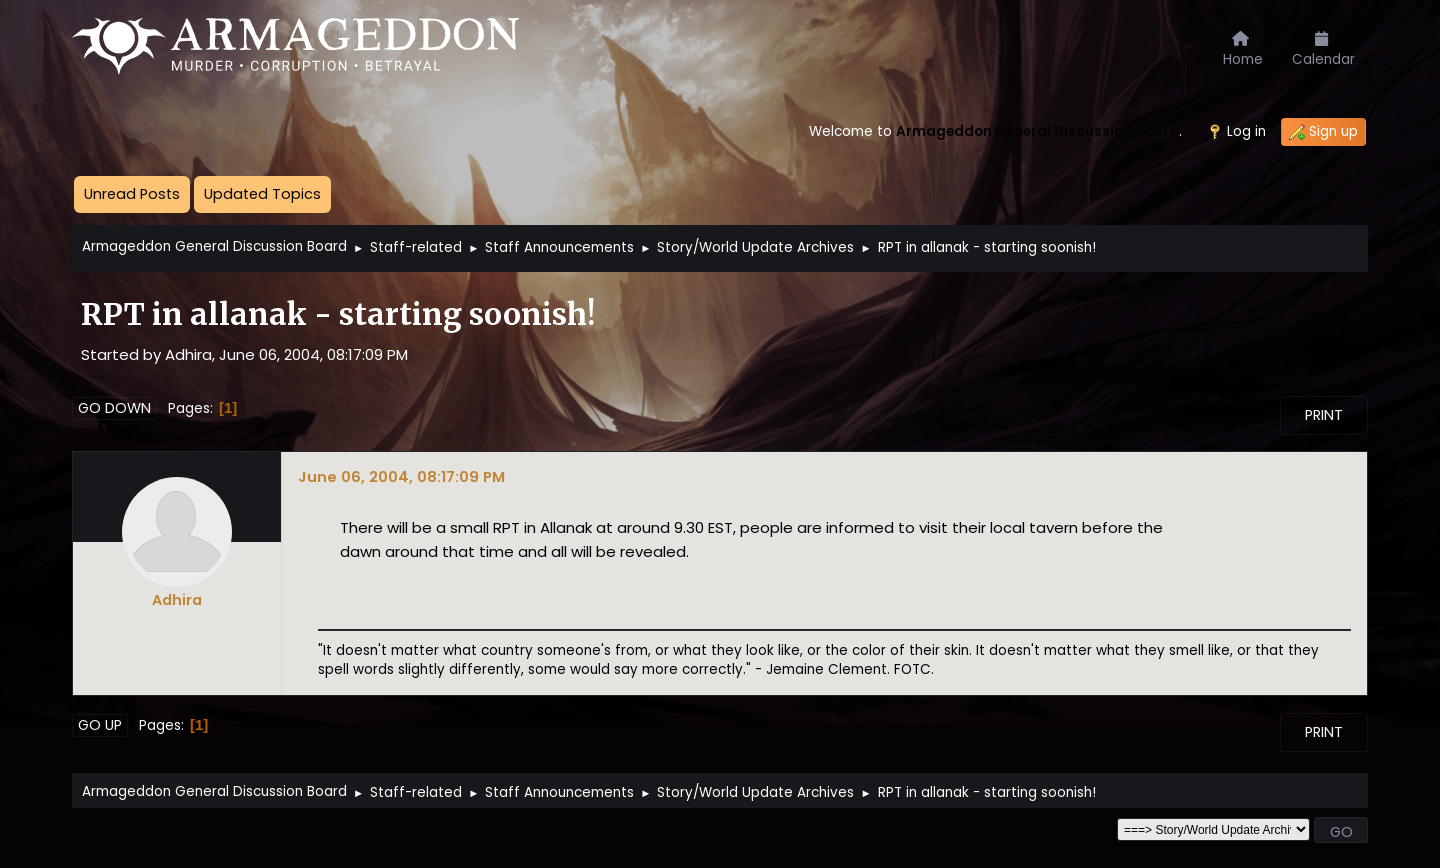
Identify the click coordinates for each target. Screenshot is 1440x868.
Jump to (1082, 829)
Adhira (177, 600)
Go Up (100, 725)
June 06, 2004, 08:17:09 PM (401, 476)
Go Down (114, 408)
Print (1324, 415)
